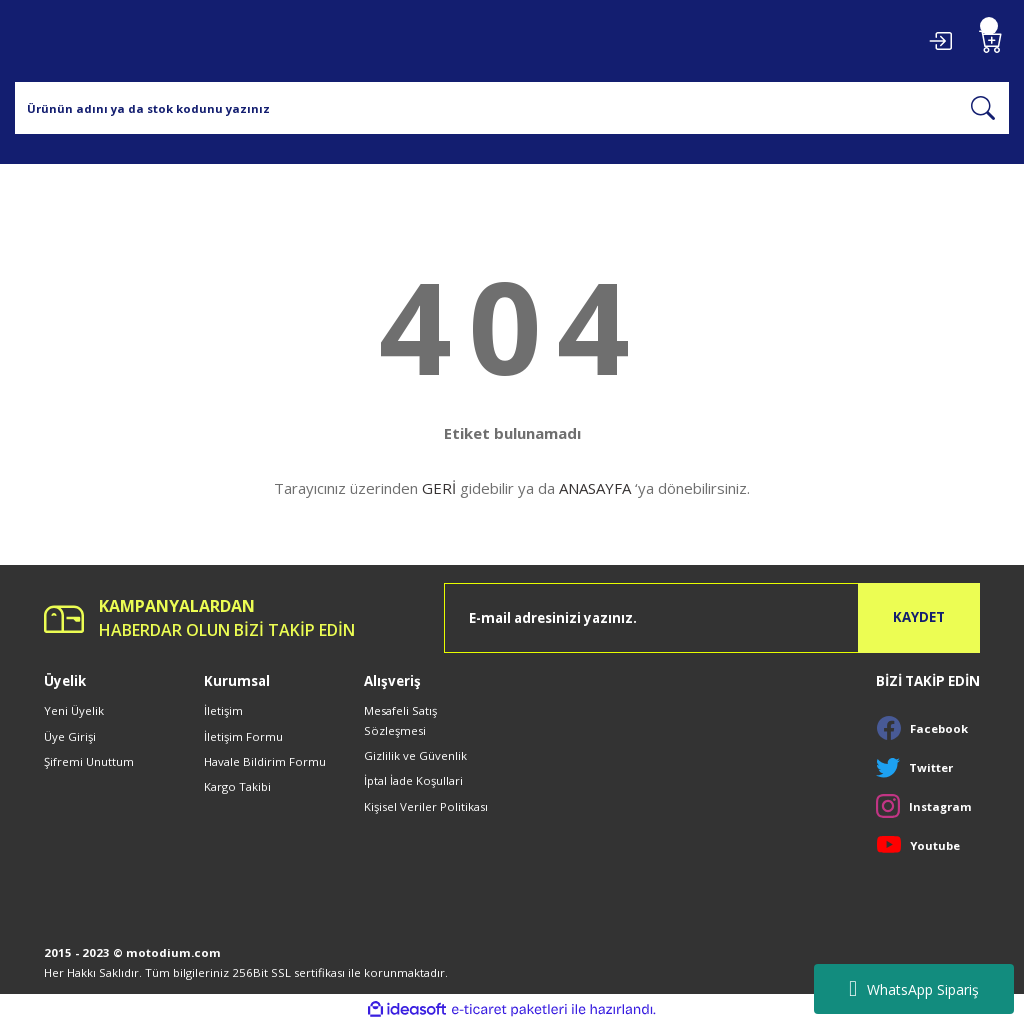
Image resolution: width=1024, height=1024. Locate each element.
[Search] (512, 108)
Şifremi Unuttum (89, 761)
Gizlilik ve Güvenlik (415, 755)
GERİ (439, 488)
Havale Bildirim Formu (265, 761)
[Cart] (991, 41)
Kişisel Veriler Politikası (426, 806)
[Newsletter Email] (712, 618)
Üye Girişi (70, 736)
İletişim (223, 710)
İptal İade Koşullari (413, 780)
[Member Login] (940, 41)
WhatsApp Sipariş (914, 989)
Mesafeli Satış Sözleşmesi (400, 720)
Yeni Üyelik (74, 710)
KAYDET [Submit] (919, 617)
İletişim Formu (243, 736)
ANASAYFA (595, 488)
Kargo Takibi (237, 786)
